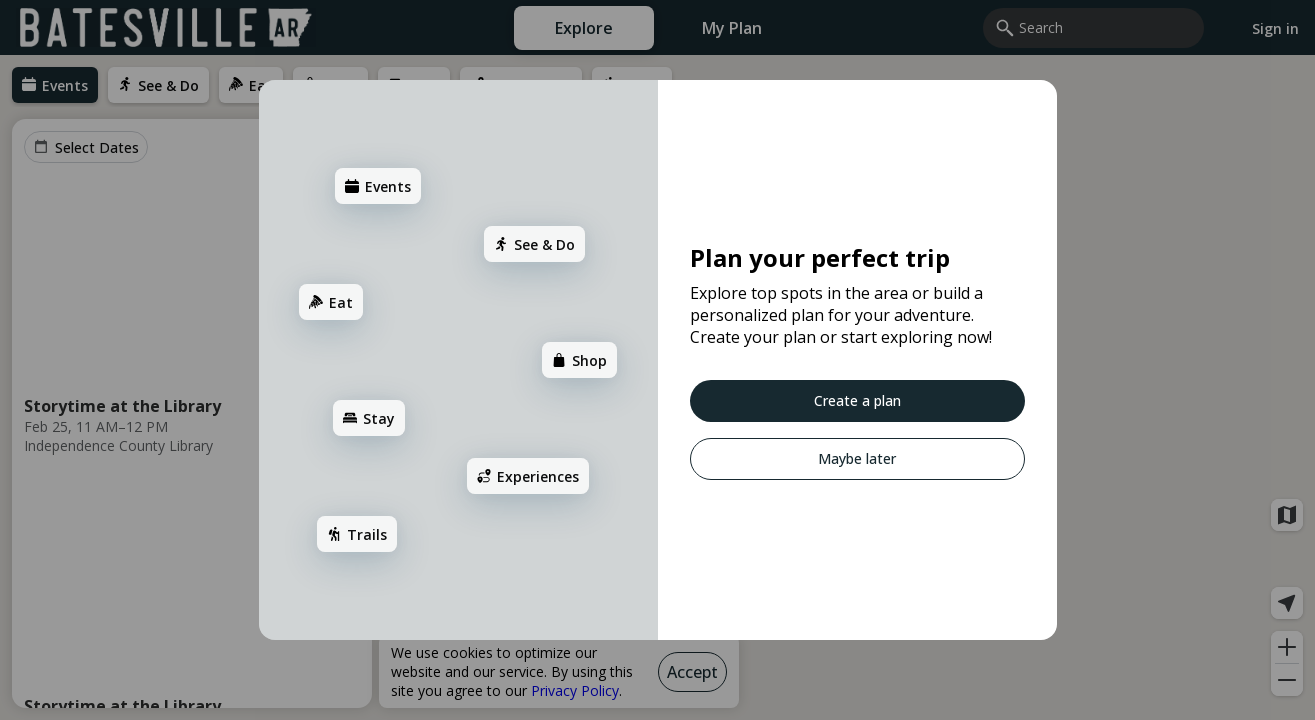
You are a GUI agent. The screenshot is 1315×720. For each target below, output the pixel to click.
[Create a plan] (774, 401)
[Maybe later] (770, 459)
